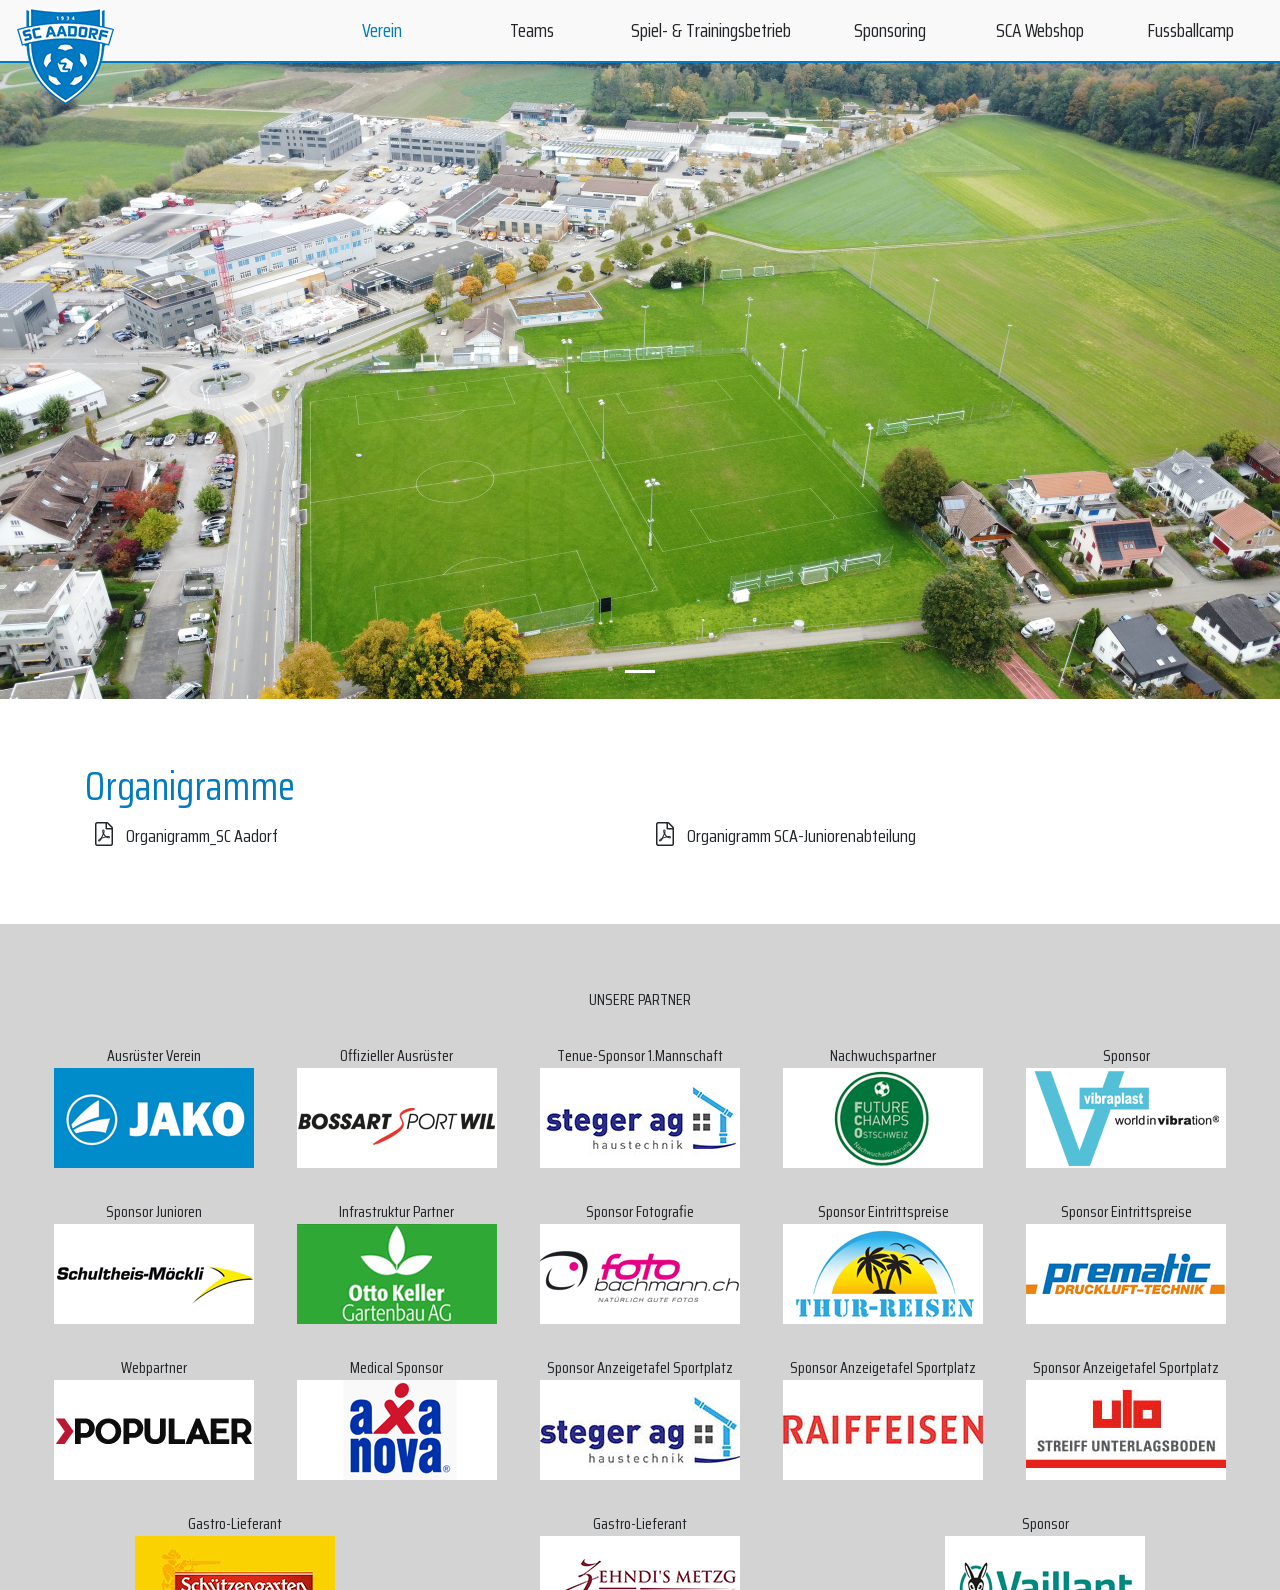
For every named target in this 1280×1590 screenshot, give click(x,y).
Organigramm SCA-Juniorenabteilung (781, 836)
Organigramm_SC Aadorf (181, 836)
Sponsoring (890, 30)
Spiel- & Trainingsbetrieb (711, 30)
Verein (382, 30)
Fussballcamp (1190, 30)
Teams (532, 30)
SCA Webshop (1040, 30)
